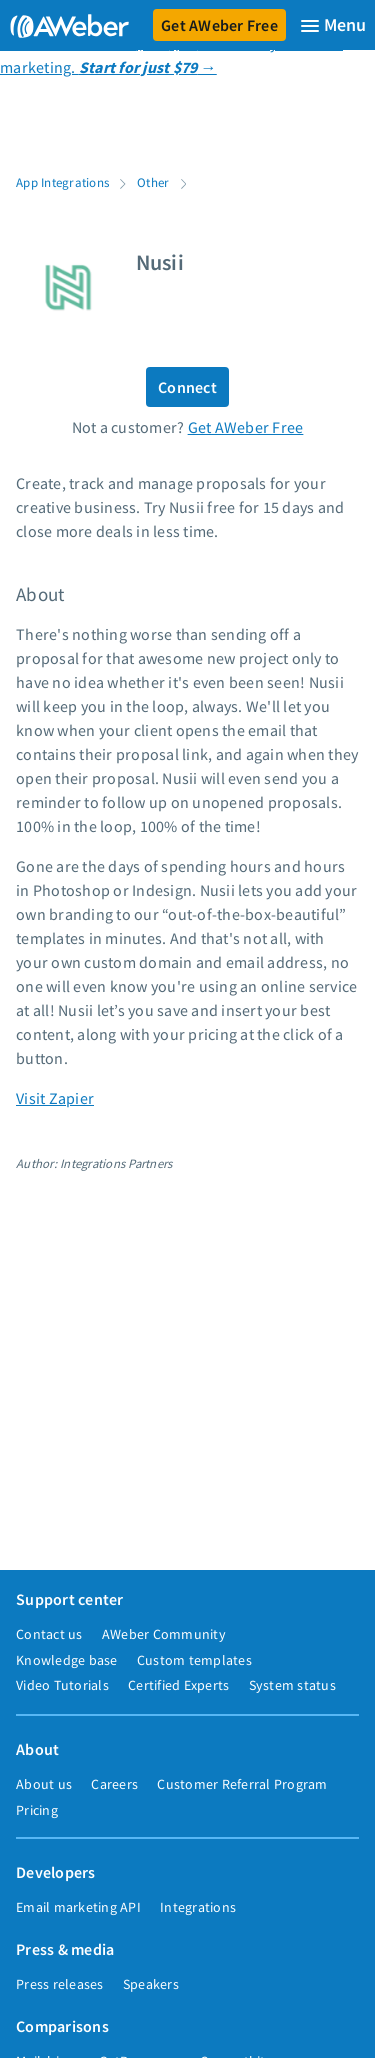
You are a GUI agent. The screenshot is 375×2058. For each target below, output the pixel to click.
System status (292, 1685)
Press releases (60, 1984)
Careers (114, 1784)
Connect (187, 387)
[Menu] (333, 25)
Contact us (49, 1634)
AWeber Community (164, 1634)
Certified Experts (178, 1685)
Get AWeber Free (219, 25)
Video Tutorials (62, 1685)
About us (44, 1784)
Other (153, 182)
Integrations (198, 1907)
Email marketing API (78, 1907)
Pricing (37, 1810)
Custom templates (194, 1660)
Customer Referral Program (242, 1784)
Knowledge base (67, 1660)
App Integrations (62, 182)
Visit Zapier (55, 1098)
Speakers (151, 1984)
